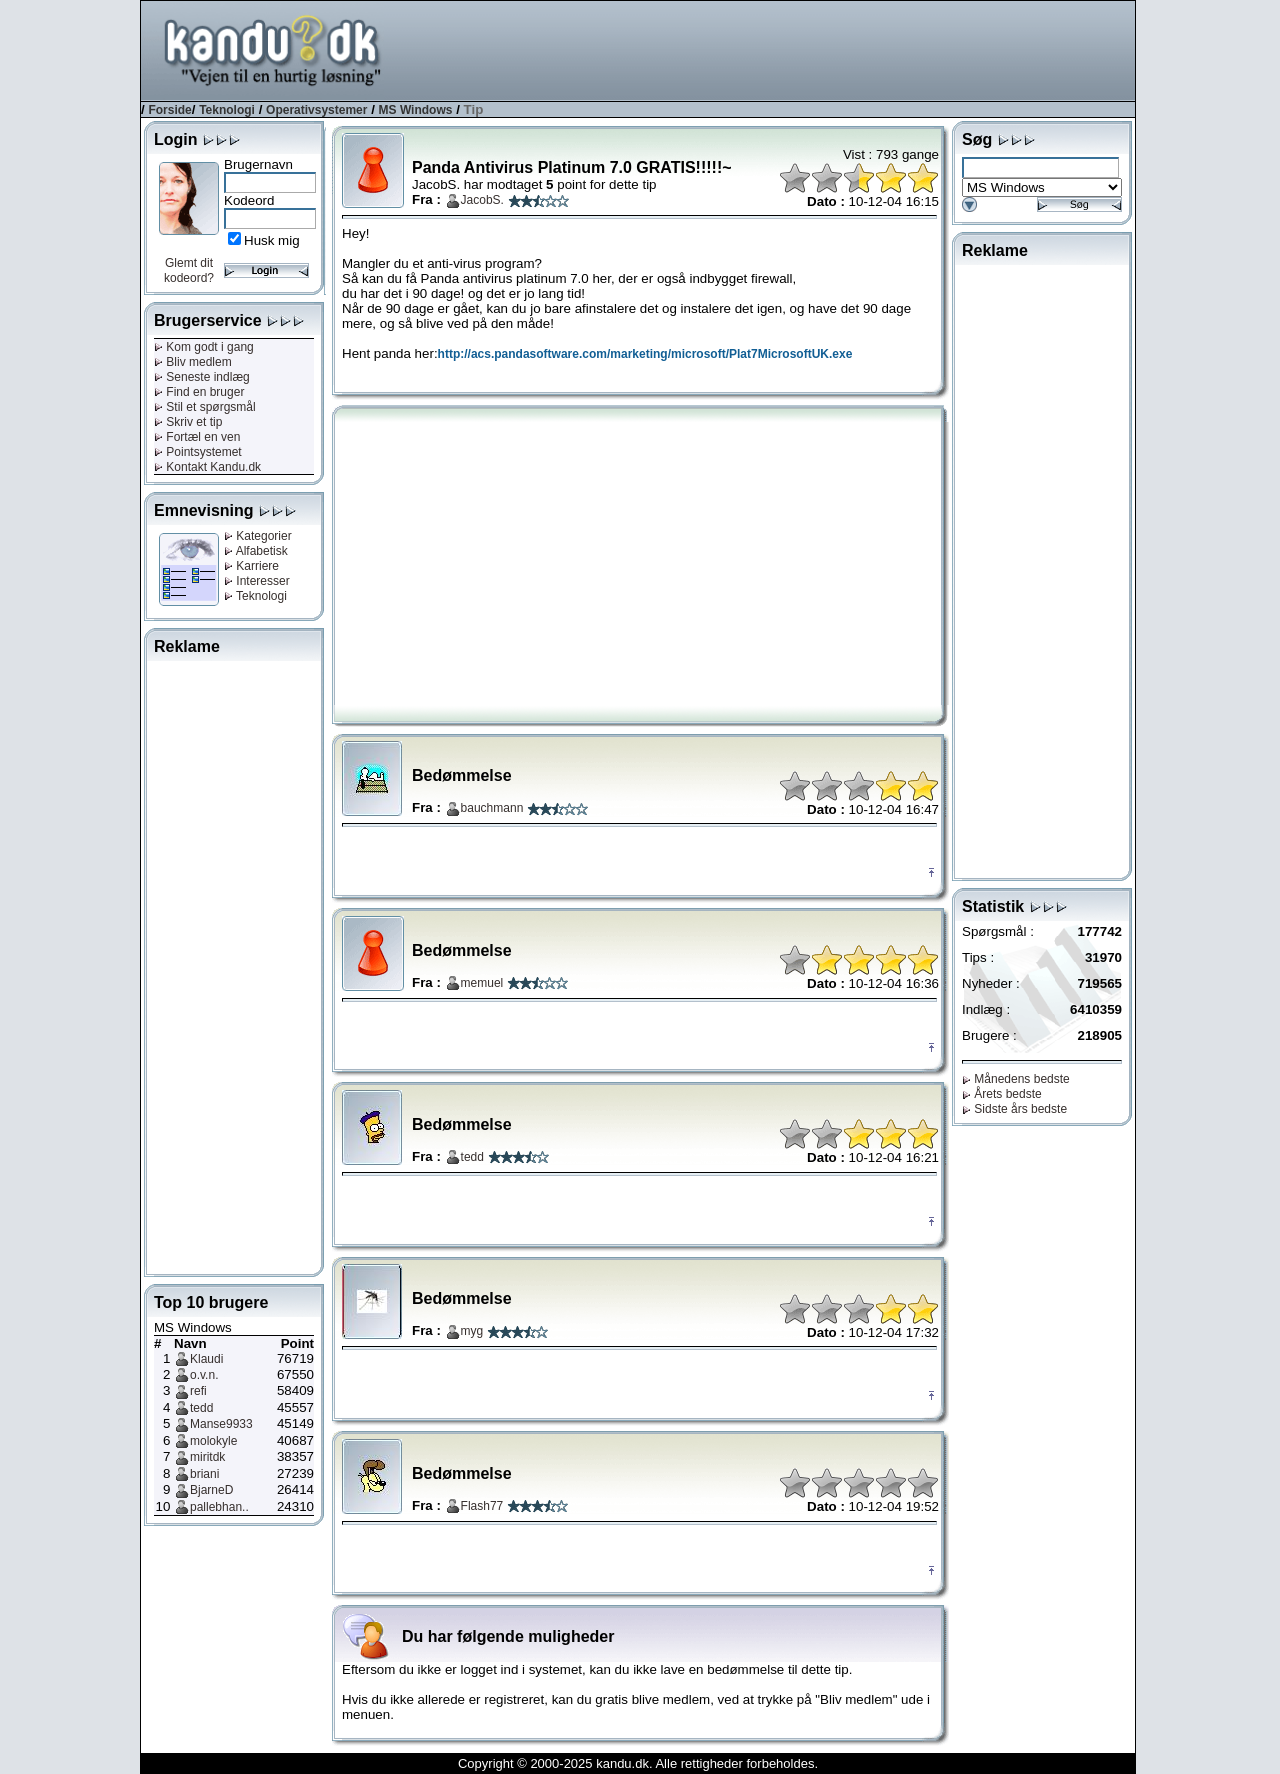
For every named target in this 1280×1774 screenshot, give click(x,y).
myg (472, 1331)
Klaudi (206, 1359)
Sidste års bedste (1014, 1109)
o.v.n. (204, 1375)
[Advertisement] (771, 49)
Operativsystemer (316, 110)
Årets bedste (1002, 1094)
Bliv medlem (193, 362)
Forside (169, 110)
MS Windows (416, 110)
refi (198, 1391)
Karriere (251, 566)
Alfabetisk (256, 551)
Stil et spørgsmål (205, 407)
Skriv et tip (188, 422)
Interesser (257, 581)
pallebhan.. (219, 1507)
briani (204, 1474)
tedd (201, 1408)
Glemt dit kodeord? (189, 270)
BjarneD (211, 1490)
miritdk (207, 1457)
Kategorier (258, 536)
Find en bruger (199, 392)
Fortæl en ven (197, 437)
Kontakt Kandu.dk (207, 467)
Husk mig (272, 240)
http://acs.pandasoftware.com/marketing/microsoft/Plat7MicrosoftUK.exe (645, 354)
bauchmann (492, 808)
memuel (482, 983)
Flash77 (482, 1506)
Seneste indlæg (202, 377)
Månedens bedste (1016, 1079)
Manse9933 (221, 1424)
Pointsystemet (198, 452)
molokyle (213, 1441)
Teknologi (227, 110)
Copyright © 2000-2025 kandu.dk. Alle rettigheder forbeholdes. (638, 1763)
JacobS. (482, 200)
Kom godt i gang (204, 347)
